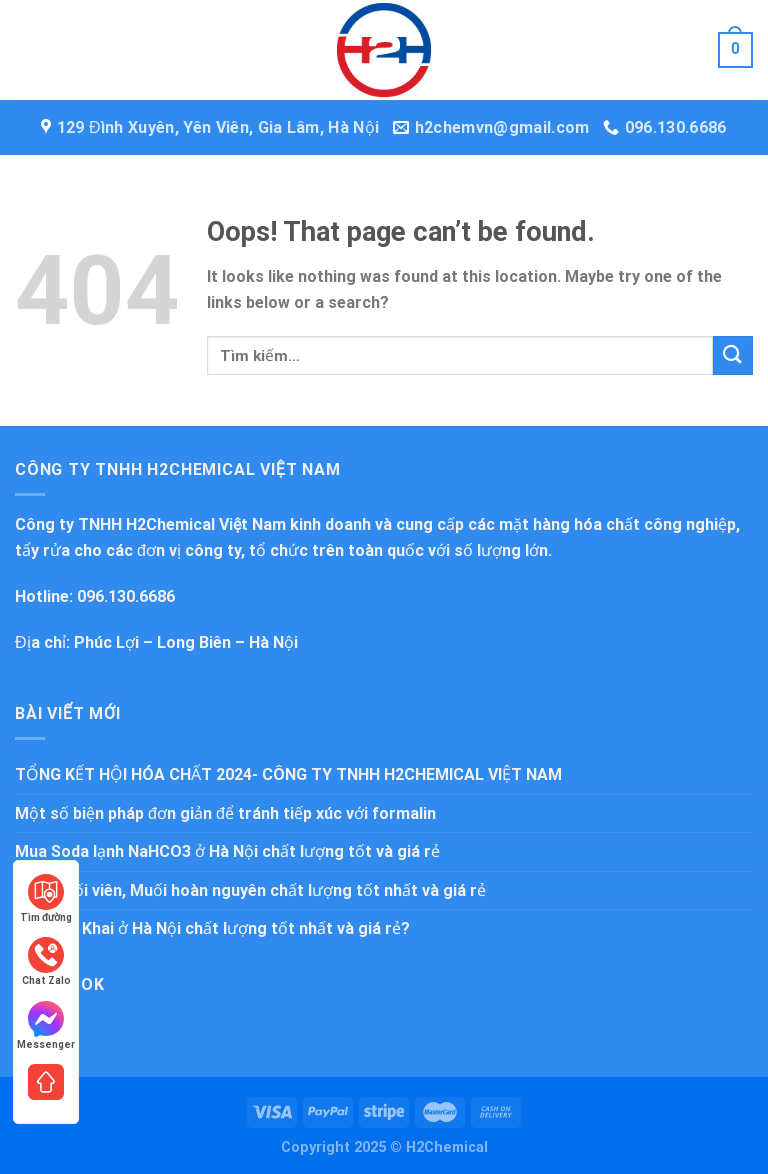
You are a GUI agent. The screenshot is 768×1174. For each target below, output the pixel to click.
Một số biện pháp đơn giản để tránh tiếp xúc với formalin (225, 813)
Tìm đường (46, 898)
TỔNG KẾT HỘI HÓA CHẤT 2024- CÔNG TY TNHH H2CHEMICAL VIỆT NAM (288, 774)
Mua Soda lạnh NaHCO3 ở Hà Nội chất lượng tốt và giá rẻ (227, 851)
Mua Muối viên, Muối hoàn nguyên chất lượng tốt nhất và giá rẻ (250, 890)
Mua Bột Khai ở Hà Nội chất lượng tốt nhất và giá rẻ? (212, 928)
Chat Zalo (46, 961)
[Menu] (30, 50)
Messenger (46, 1025)
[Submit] (733, 355)
